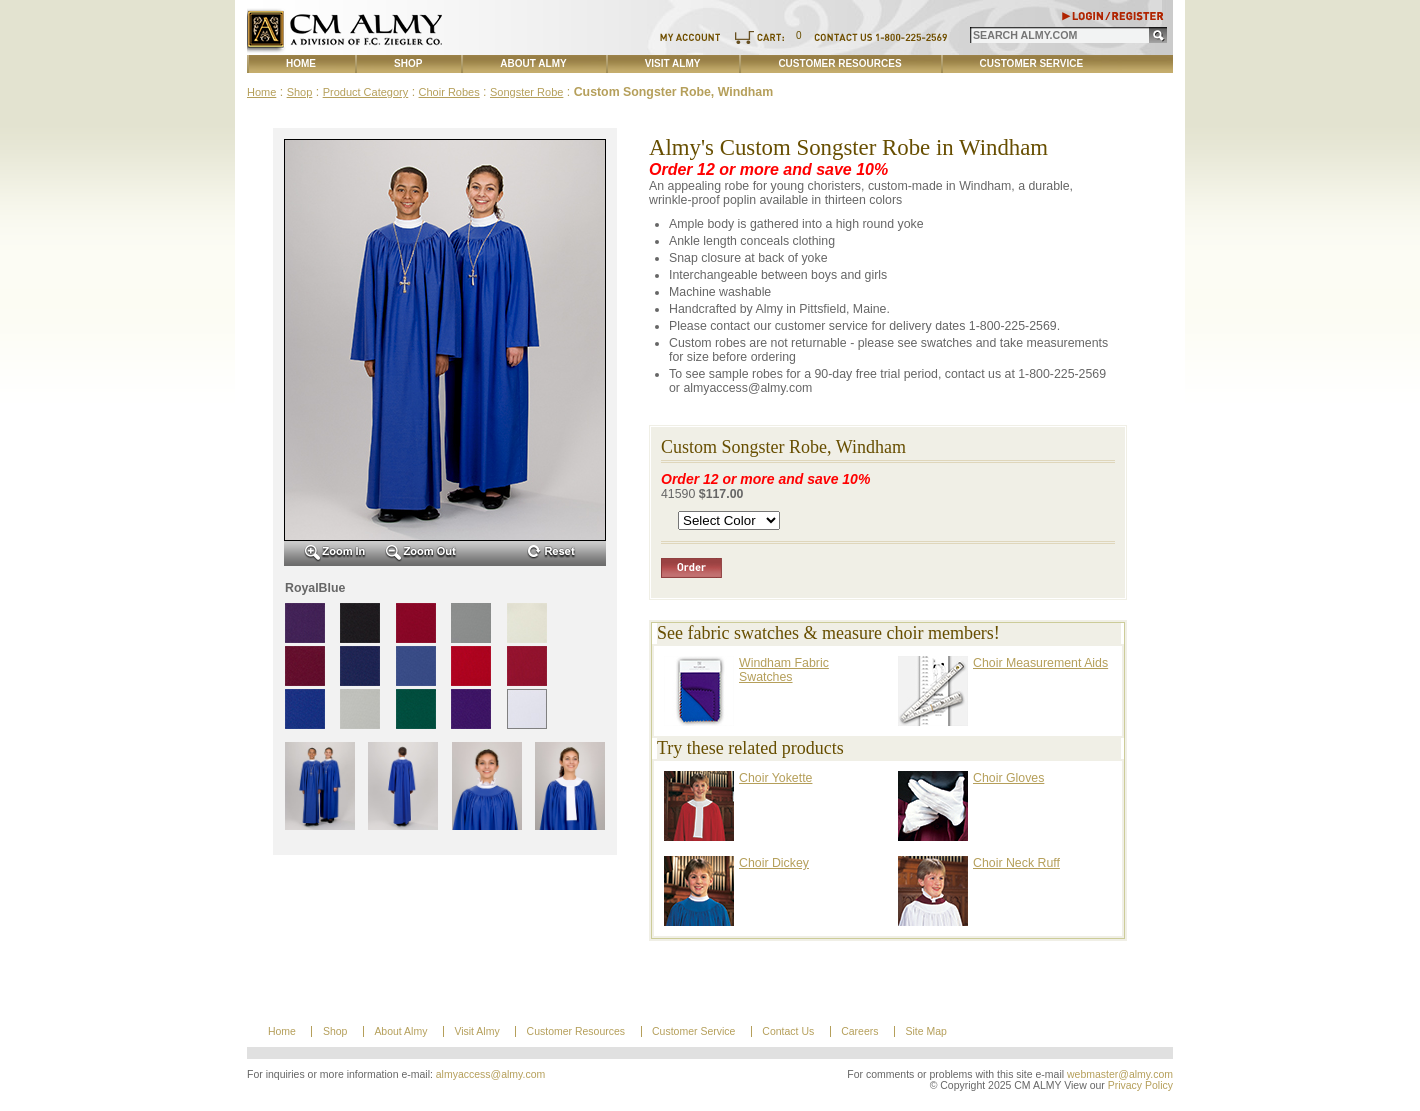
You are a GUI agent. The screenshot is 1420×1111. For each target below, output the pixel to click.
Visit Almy (673, 63)
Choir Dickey (774, 863)
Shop (408, 63)
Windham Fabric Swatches (784, 670)
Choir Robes (449, 92)
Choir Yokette (775, 778)
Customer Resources (839, 63)
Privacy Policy (1140, 1085)
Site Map (925, 1031)
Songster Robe (526, 92)
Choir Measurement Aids (1040, 663)
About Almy (533, 63)
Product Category (366, 92)
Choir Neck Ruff (1016, 863)
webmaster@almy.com (1120, 1074)
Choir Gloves (1008, 778)
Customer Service (1032, 63)
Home (301, 63)
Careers (859, 1031)
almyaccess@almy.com (491, 1074)
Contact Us (788, 1031)
